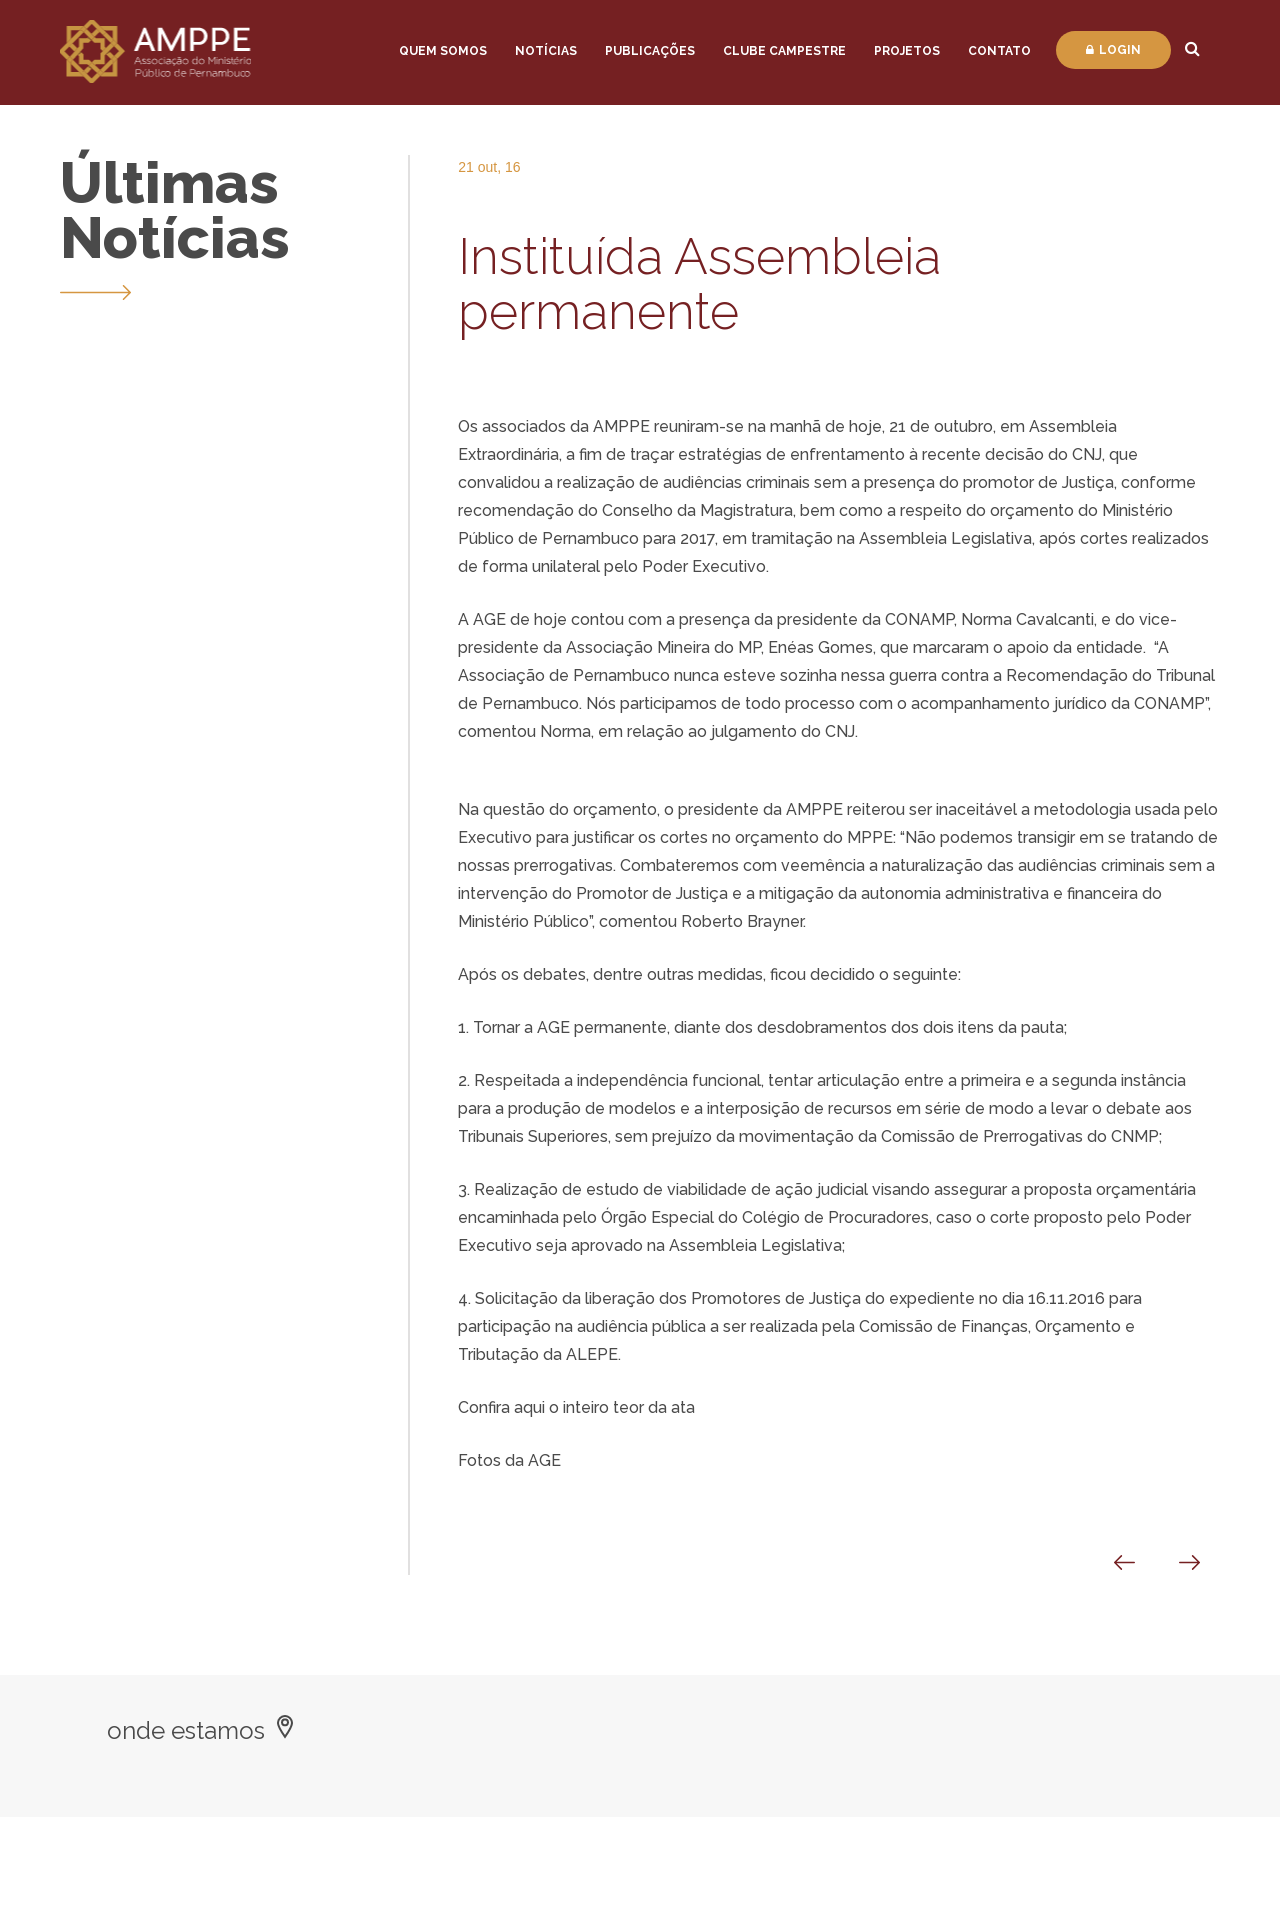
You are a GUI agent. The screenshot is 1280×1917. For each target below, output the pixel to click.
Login (1113, 50)
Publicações (650, 51)
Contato (999, 51)
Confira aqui (501, 1407)
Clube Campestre (784, 51)
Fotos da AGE (509, 1460)
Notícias (546, 51)
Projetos (907, 51)
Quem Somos (443, 51)
